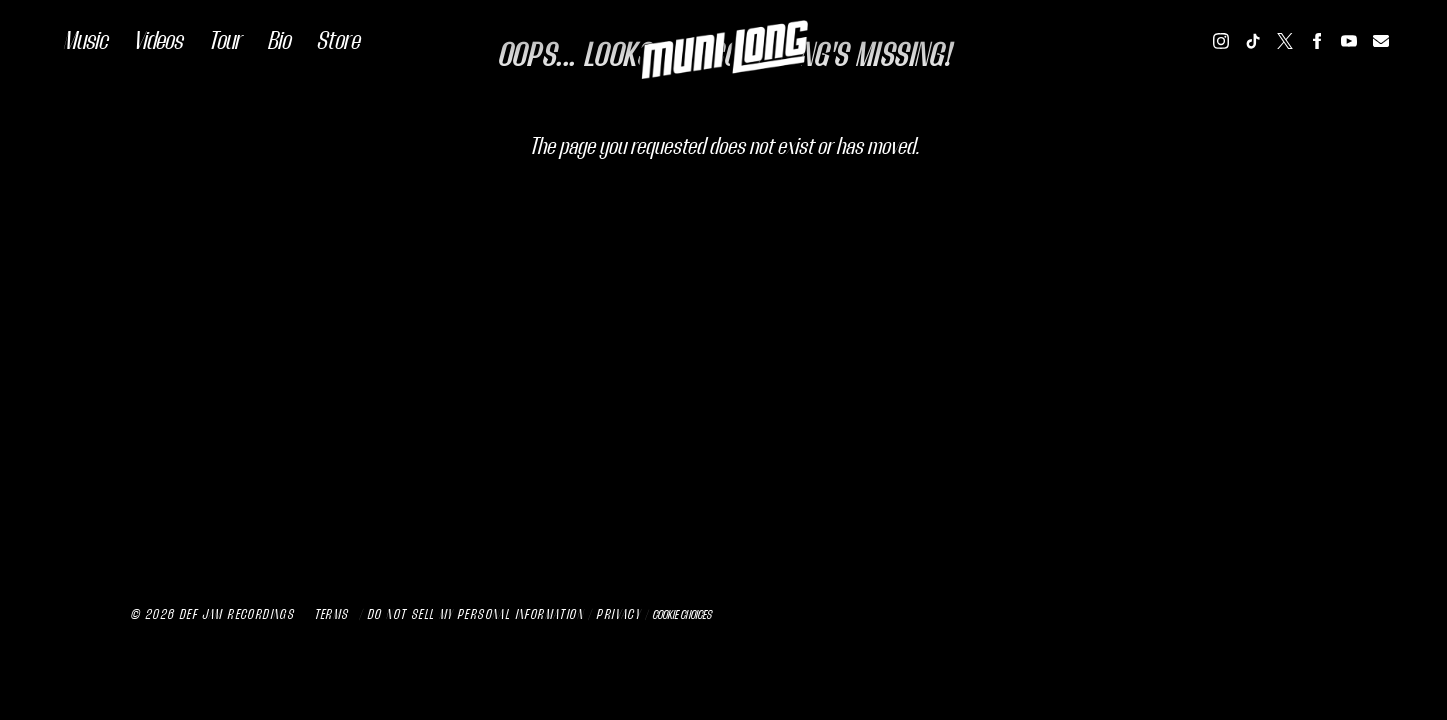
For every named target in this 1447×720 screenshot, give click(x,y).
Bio (278, 41)
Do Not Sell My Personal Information (475, 614)
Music (85, 41)
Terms (331, 614)
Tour (224, 41)
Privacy (618, 614)
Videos (157, 41)
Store (337, 41)
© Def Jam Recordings (212, 614)
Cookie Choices (681, 615)
